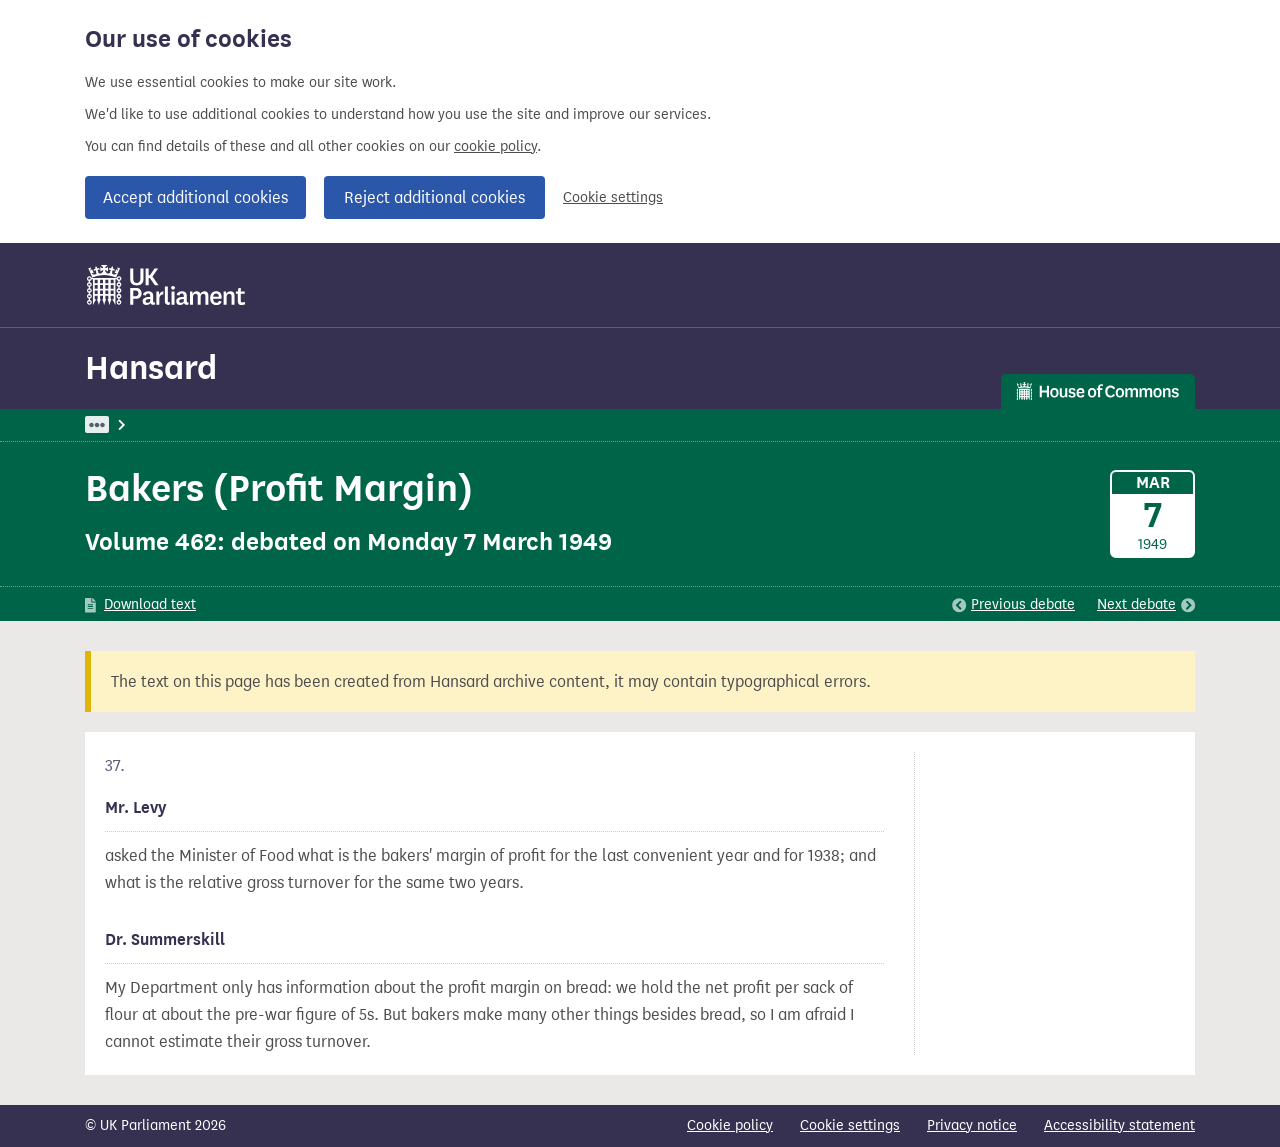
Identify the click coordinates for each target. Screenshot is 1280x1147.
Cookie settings (613, 197)
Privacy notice (972, 1125)
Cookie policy (730, 1125)
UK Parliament (130, 424)
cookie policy (495, 146)
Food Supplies (572, 424)
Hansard (151, 367)
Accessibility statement (1119, 1125)
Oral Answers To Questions (418, 424)
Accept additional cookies (195, 197)
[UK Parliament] (166, 285)
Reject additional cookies (434, 197)
